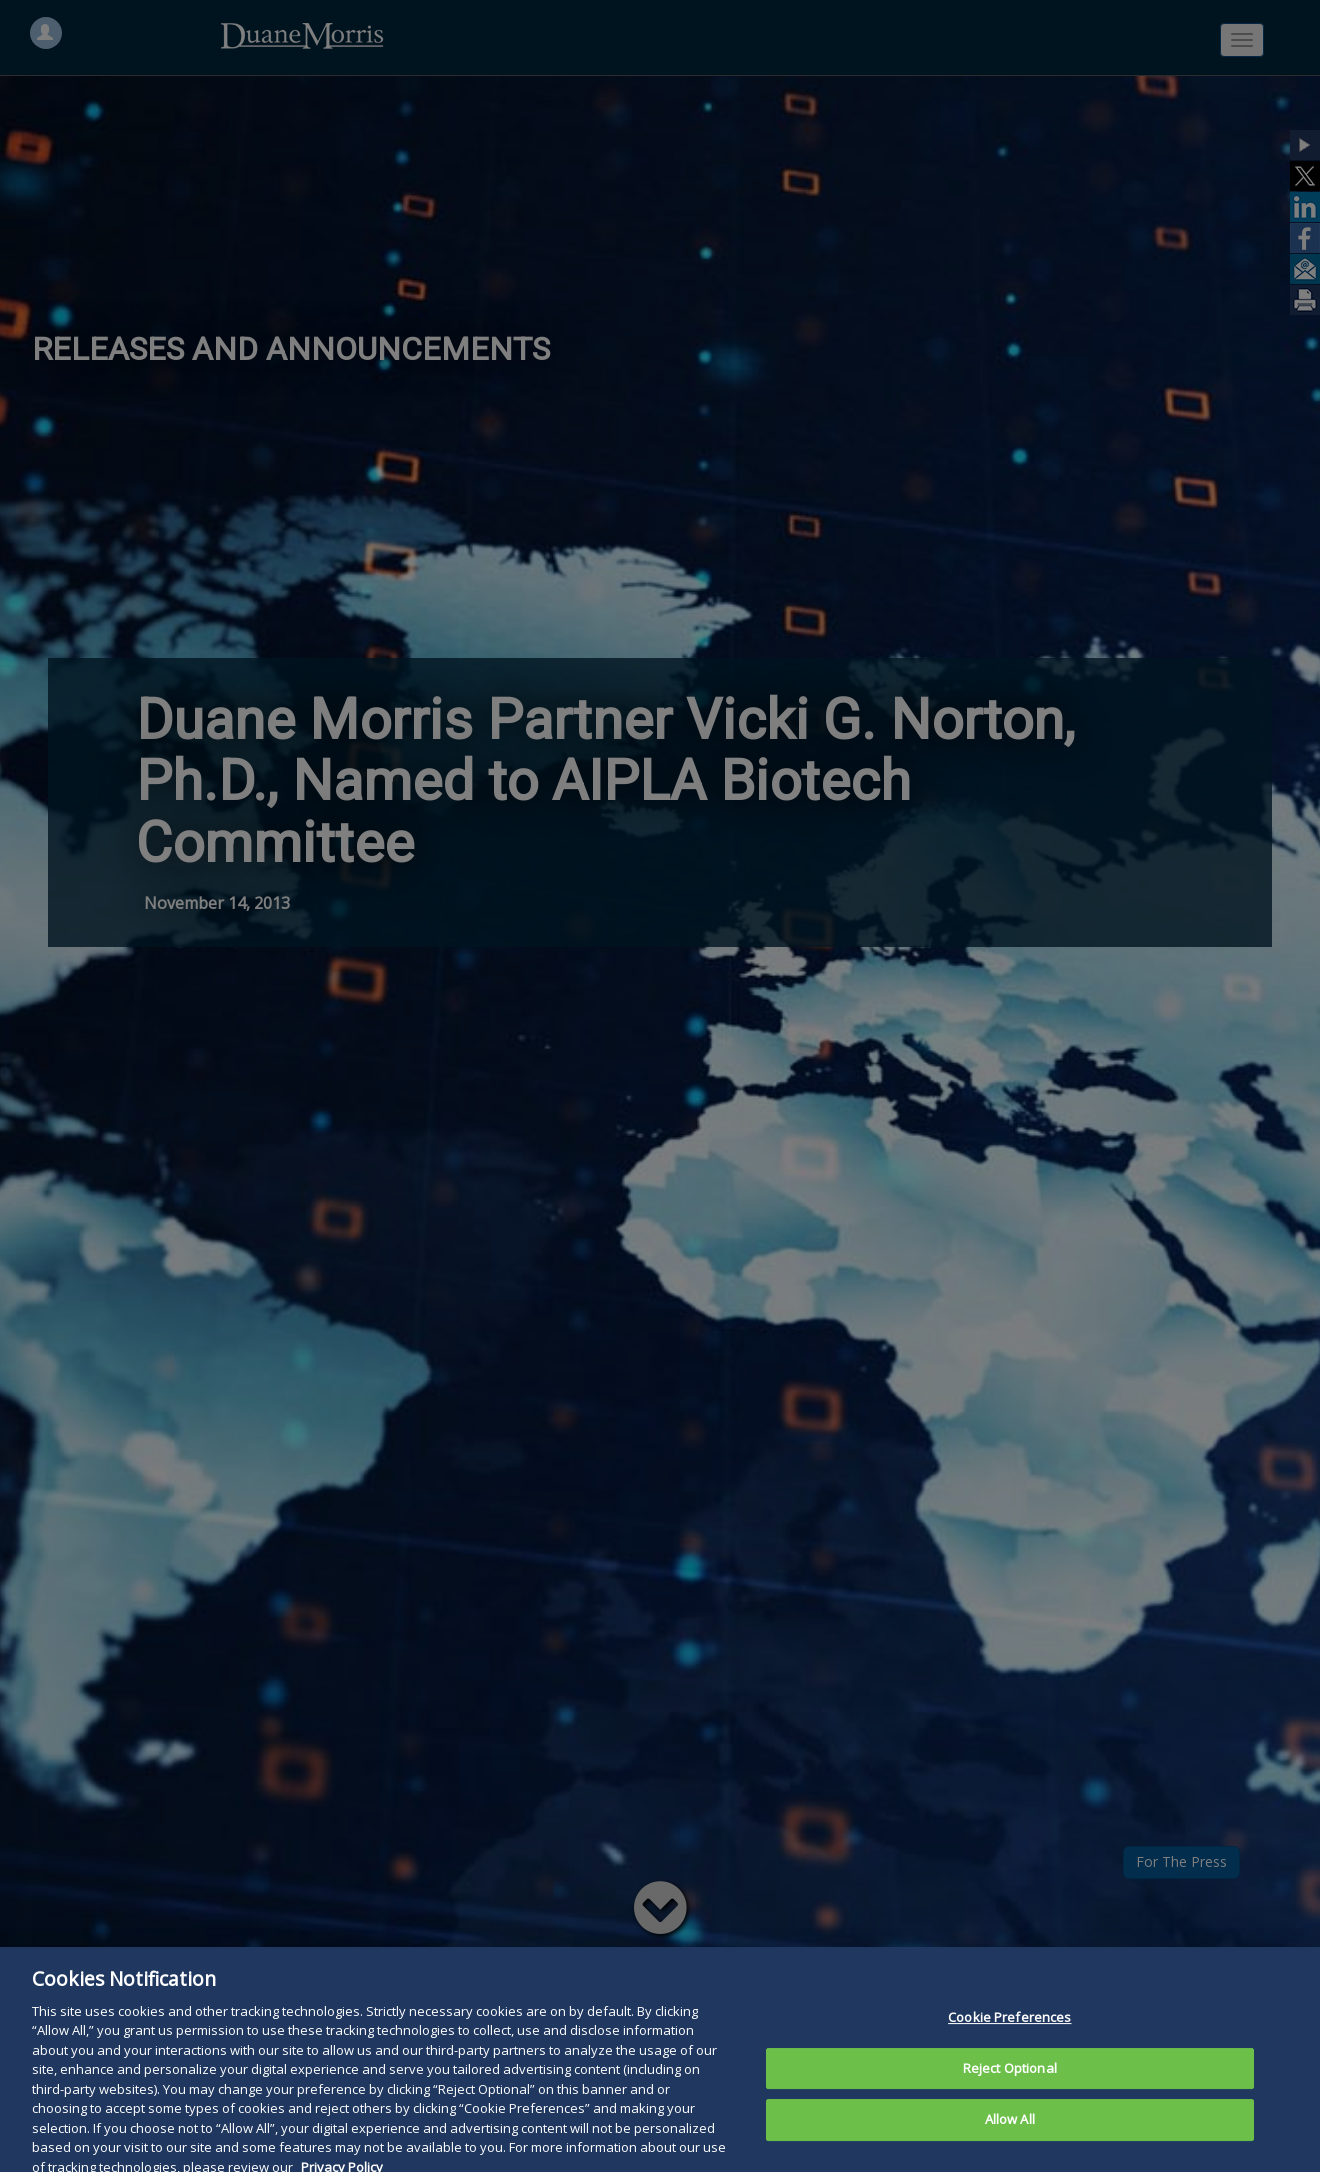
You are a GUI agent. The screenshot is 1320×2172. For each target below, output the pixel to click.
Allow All (1010, 2133)
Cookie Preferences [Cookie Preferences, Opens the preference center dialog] (1009, 2031)
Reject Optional (1010, 2082)
